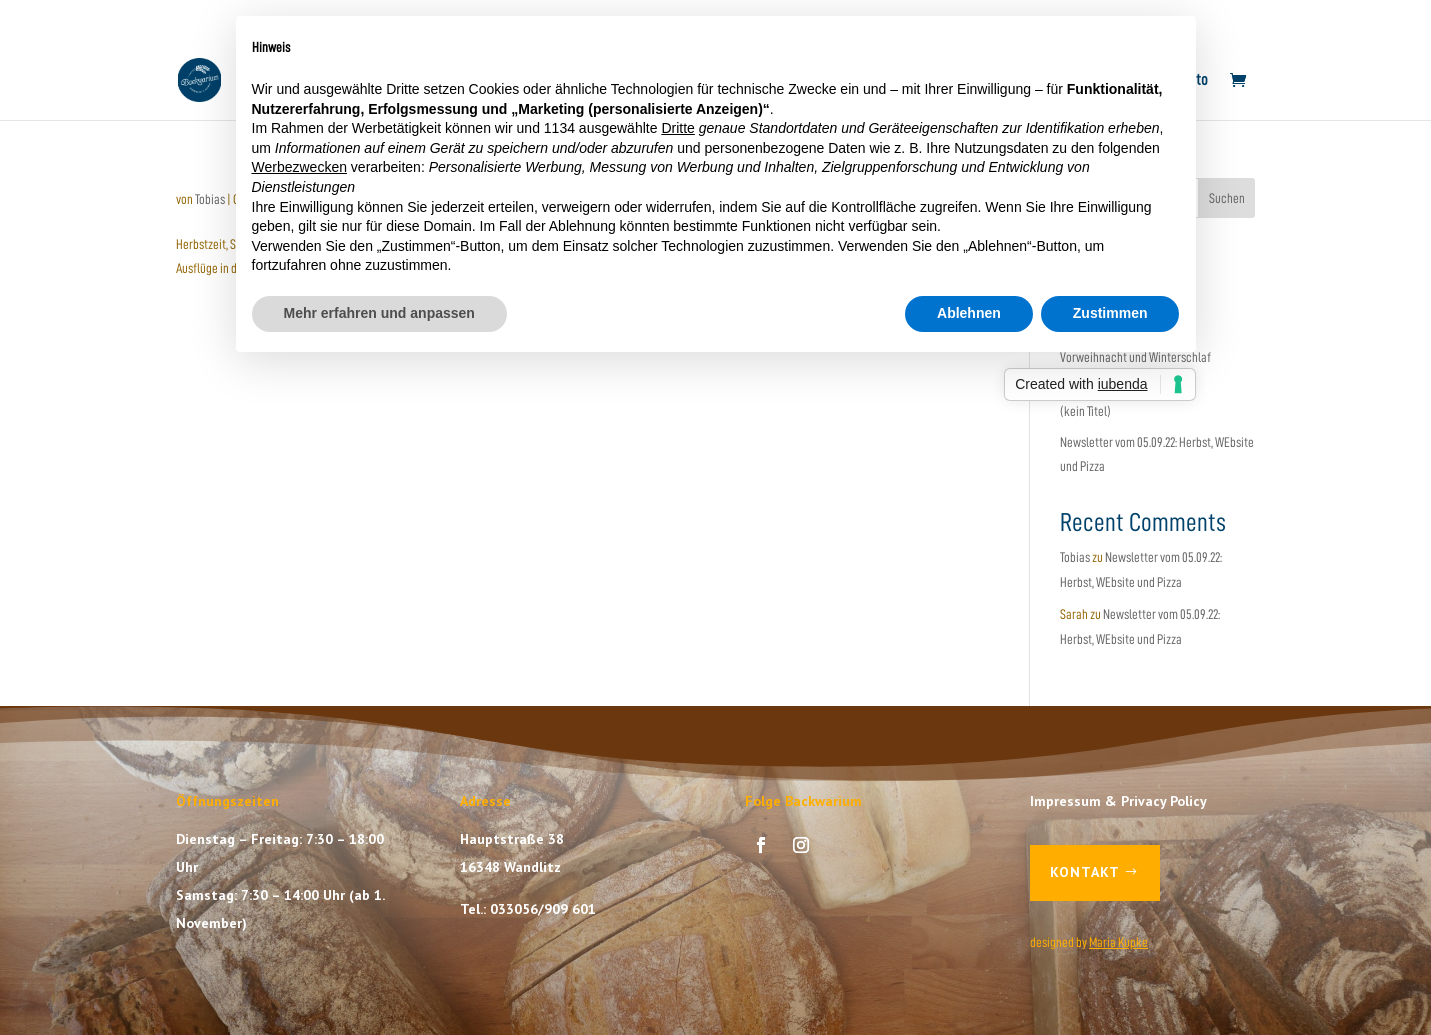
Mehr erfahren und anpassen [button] (379, 313)
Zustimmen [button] (1110, 313)
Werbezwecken (299, 167)
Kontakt (1085, 872)
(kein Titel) (1085, 411)
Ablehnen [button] (969, 313)
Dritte (677, 128)
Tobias (210, 199)
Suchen (1227, 198)
